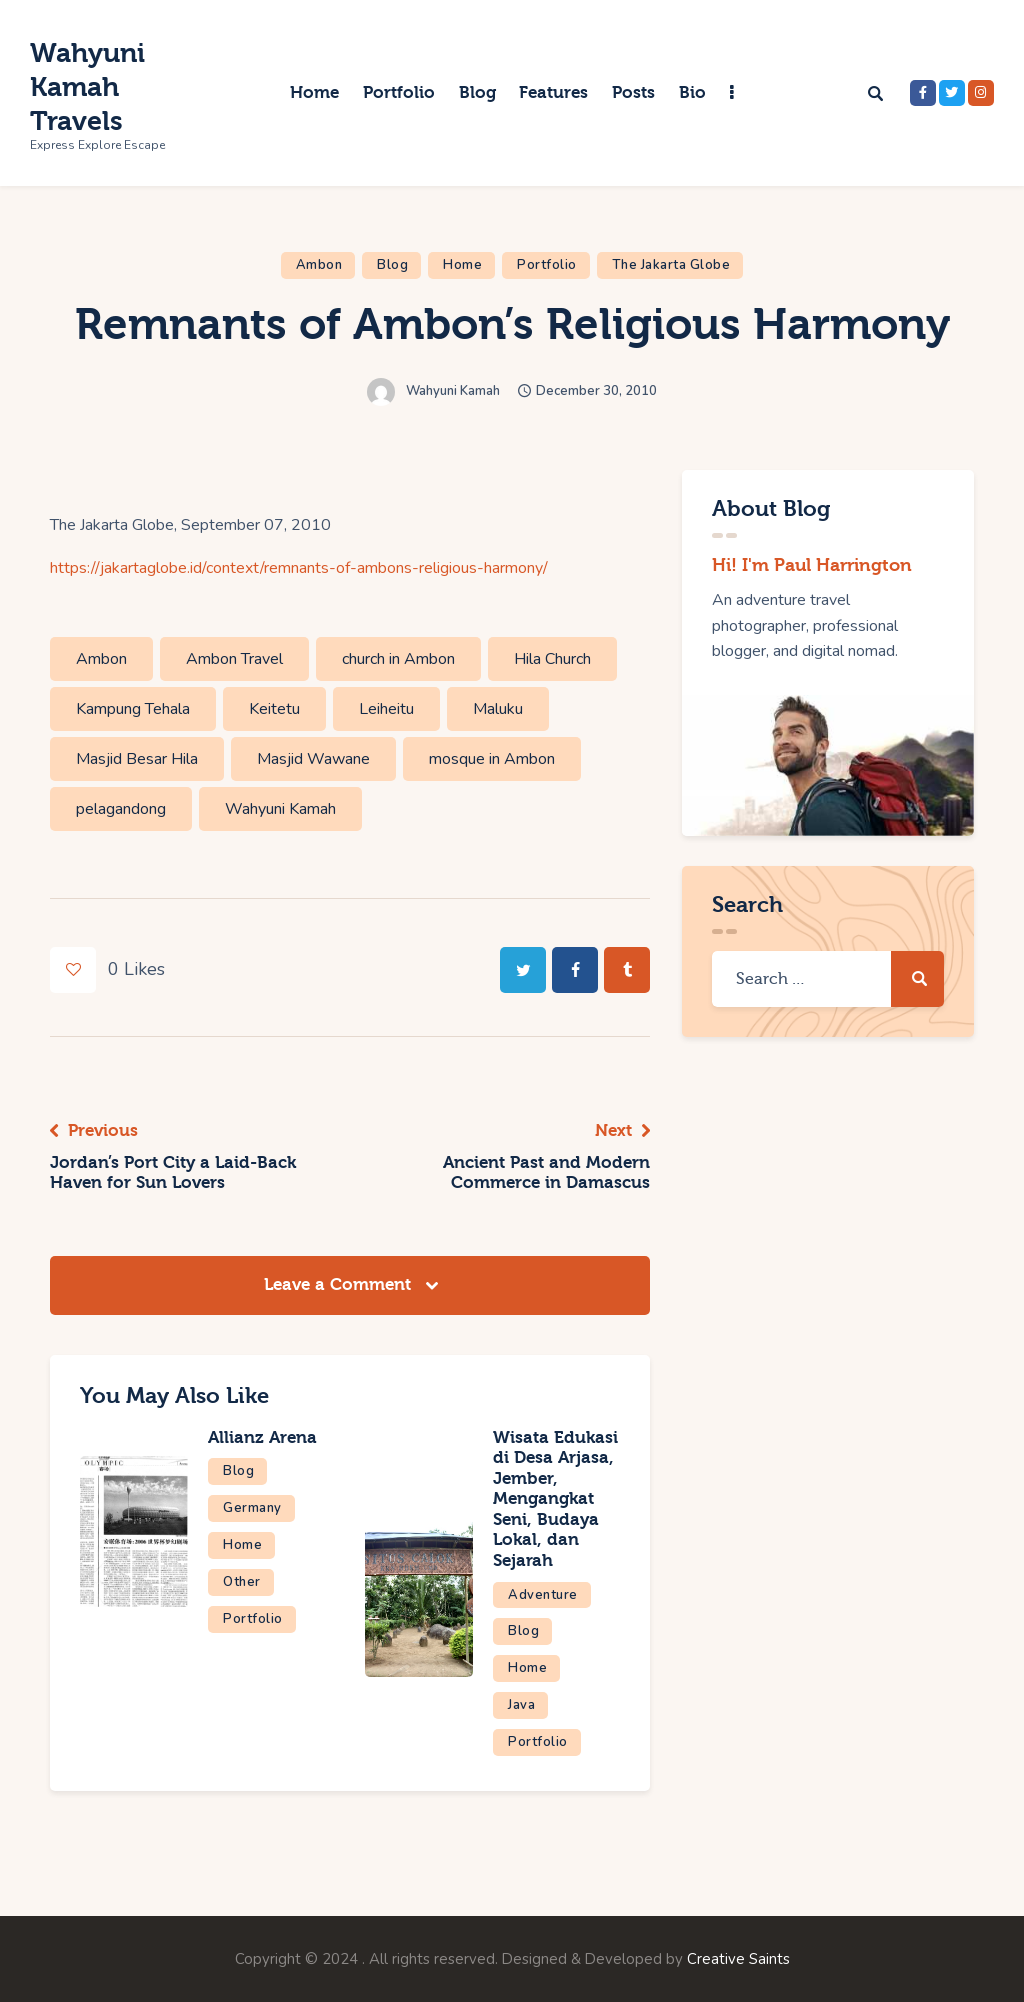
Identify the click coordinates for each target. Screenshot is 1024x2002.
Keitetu (274, 709)
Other (242, 1582)
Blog (392, 265)
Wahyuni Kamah (280, 809)
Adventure (543, 1595)
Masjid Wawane (313, 759)
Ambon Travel (234, 659)
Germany (252, 1508)
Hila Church (552, 659)
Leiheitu (386, 709)
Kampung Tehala (133, 709)
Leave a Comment (340, 1284)
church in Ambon (398, 659)
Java (521, 1705)
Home (462, 265)
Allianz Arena (262, 1437)
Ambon (319, 265)
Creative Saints (738, 1959)
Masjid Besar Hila (137, 759)
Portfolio (547, 265)
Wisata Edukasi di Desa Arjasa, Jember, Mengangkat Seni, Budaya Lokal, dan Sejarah (555, 1499)
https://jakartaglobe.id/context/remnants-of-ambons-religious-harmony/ (299, 568)
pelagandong (121, 809)
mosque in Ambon (492, 759)
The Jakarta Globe (671, 265)
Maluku (498, 709)
